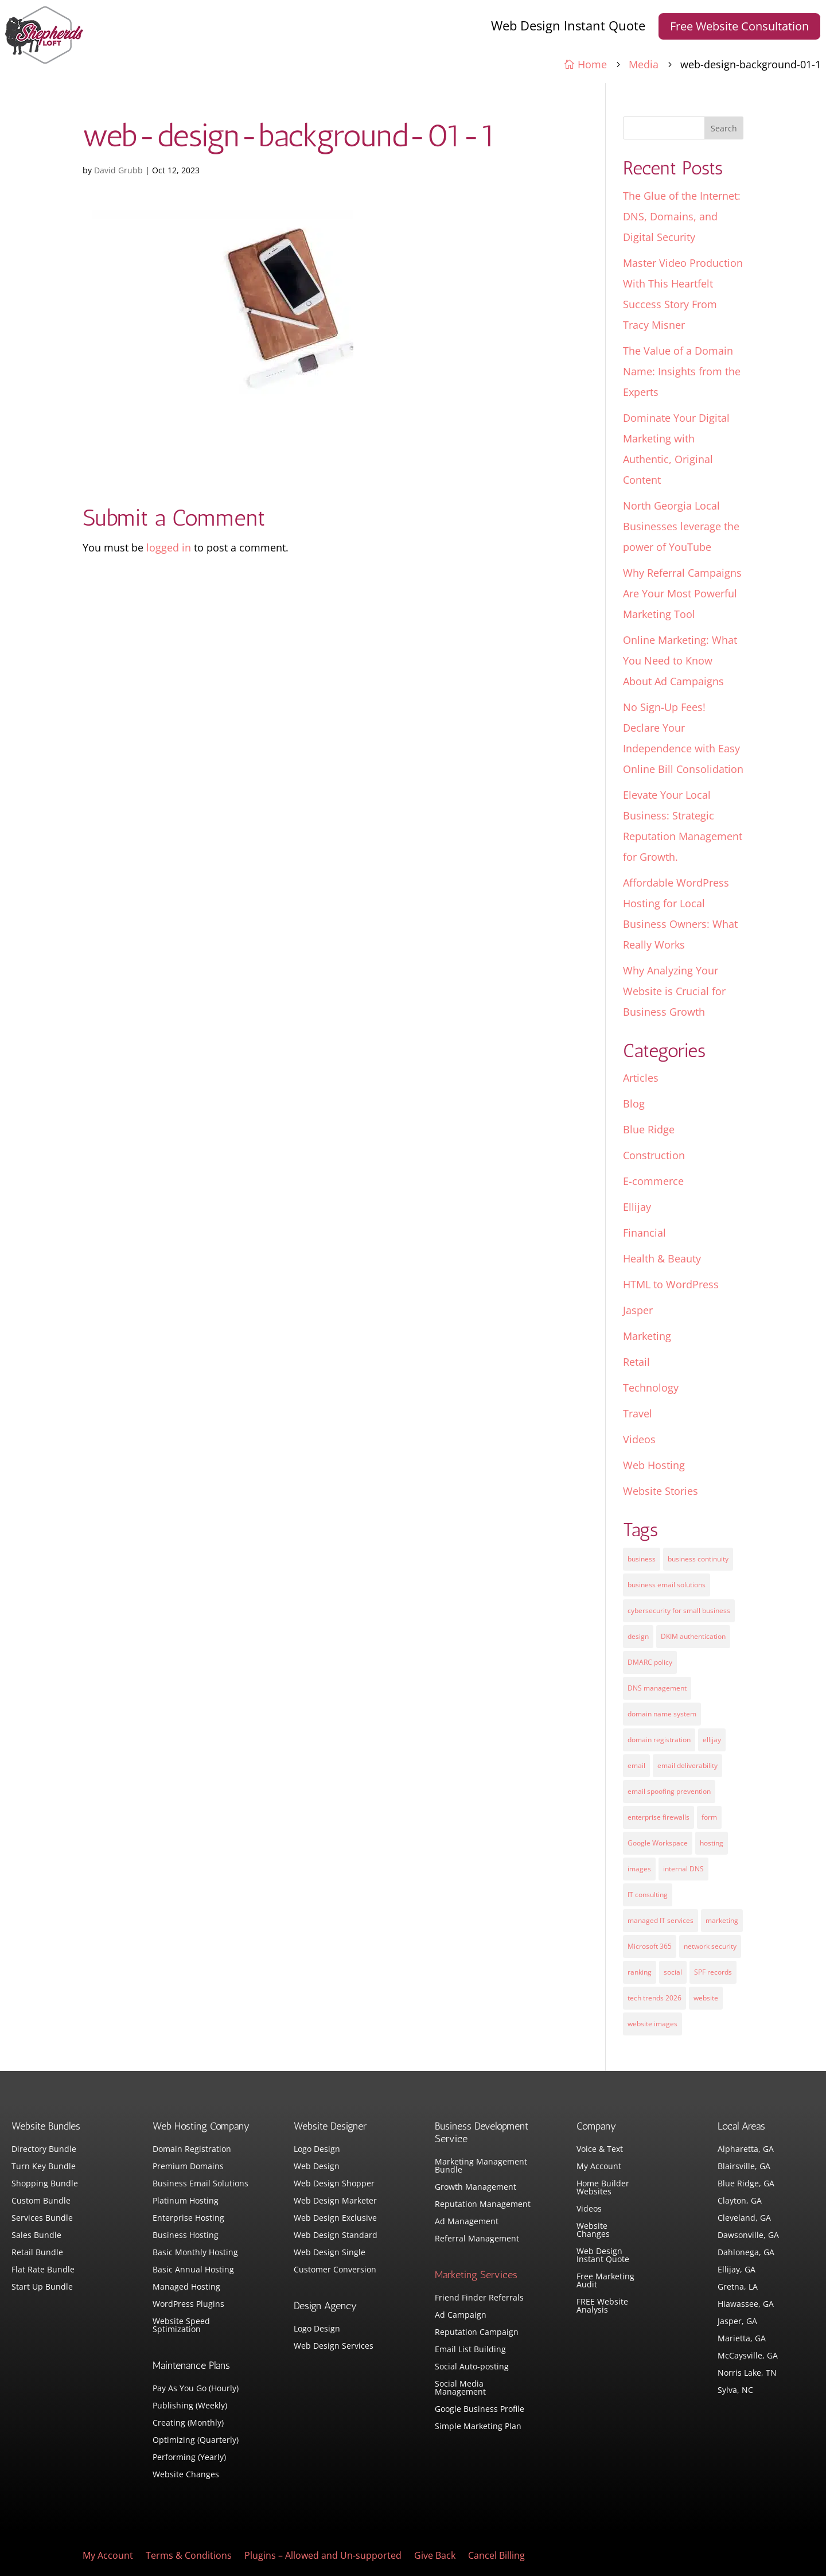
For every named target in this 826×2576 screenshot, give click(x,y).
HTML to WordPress (671, 1284)
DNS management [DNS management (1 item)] (657, 1688)
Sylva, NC (735, 2390)
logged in (168, 547)
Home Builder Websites (602, 2188)
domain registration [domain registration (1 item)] (659, 1739)
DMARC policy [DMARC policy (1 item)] (650, 1662)
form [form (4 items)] (709, 1817)
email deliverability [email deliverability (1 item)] (687, 1765)
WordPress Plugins (188, 2304)
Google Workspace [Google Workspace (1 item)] (658, 1843)
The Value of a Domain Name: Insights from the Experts (682, 371)
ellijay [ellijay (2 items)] (712, 1739)
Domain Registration (192, 2149)
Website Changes (186, 2475)
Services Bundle (42, 2218)
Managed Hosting (186, 2287)
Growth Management (475, 2187)
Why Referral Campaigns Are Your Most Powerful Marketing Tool (682, 593)
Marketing (647, 1336)
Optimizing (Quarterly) (196, 2440)
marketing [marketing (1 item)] (722, 1920)
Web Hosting (654, 1465)
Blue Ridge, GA (746, 2184)
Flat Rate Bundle (43, 2270)
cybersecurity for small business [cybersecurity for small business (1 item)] (679, 1610)
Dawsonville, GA (748, 2235)
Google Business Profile (479, 2409)
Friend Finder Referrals (479, 2298)
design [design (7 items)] (638, 1636)
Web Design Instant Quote (568, 25)
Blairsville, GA (744, 2166)
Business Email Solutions (200, 2184)
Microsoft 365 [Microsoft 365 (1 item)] (650, 1946)
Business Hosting (186, 2235)
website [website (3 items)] (705, 1998)
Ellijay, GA (736, 2270)
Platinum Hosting (186, 2201)
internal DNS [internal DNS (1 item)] (683, 1869)
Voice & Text (599, 2149)
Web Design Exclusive (335, 2218)
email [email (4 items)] (636, 1765)
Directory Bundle (43, 2149)
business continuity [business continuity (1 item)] (698, 1559)
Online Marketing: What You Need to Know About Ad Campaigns (680, 660)
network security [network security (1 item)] (710, 1946)
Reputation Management (483, 2204)
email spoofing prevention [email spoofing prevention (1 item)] (669, 1791)
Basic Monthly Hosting (195, 2253)
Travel (637, 1413)
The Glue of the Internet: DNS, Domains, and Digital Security (682, 216)
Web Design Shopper (334, 2184)
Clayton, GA (740, 2201)
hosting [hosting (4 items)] (711, 1843)
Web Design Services (333, 2346)
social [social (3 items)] (673, 1972)
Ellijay (637, 1207)
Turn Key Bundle (43, 2166)
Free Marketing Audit (605, 2281)
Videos (639, 1439)
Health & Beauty (662, 1258)
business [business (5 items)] (642, 1559)
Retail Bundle (37, 2253)
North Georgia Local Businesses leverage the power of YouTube (681, 526)
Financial (644, 1233)
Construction (654, 1155)
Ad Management (466, 2222)
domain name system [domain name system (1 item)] (662, 1714)
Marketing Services (476, 2274)
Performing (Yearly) (189, 2457)
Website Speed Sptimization (181, 2325)
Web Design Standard (335, 2235)
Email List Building (470, 2349)
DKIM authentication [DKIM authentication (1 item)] (693, 1636)
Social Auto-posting (472, 2367)
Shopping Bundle (44, 2184)
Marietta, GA (742, 2339)
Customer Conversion (335, 2270)
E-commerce (653, 1181)
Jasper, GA (737, 2321)
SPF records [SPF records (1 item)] (713, 1972)
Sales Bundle (36, 2235)
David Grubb (118, 170)
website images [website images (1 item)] (652, 2024)
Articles (641, 1078)
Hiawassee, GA (746, 2304)
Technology (651, 1387)
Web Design (317, 2166)
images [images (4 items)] (639, 1869)
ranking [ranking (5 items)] (640, 1972)
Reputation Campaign (477, 2332)
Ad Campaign (460, 2315)
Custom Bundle (41, 2201)
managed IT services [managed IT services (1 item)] (660, 1920)
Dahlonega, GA (746, 2253)
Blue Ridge (649, 1129)
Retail (636, 1362)
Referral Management (477, 2239)
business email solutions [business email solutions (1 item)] (667, 1585)
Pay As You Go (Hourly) (196, 2389)
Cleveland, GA (744, 2218)
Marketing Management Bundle (481, 2166)
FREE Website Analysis (602, 2306)
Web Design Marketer (335, 2201)
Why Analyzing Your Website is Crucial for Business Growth (674, 991)
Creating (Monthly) (188, 2423)
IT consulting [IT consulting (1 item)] (648, 1894)
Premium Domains (188, 2166)
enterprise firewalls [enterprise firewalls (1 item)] (658, 1817)
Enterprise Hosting (188, 2218)
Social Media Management (460, 2388)
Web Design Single (329, 2253)
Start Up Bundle (42, 2287)
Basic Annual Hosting (193, 2270)
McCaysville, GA (748, 2356)
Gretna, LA (738, 2287)
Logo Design (317, 2149)
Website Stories (660, 1491)
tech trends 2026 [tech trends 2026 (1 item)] (654, 1998)
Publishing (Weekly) (190, 2406)
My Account (598, 2166)
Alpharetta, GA (746, 2149)
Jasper (638, 1310)
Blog (634, 1103)
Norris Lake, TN (747, 2373)
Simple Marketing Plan (478, 2426)
